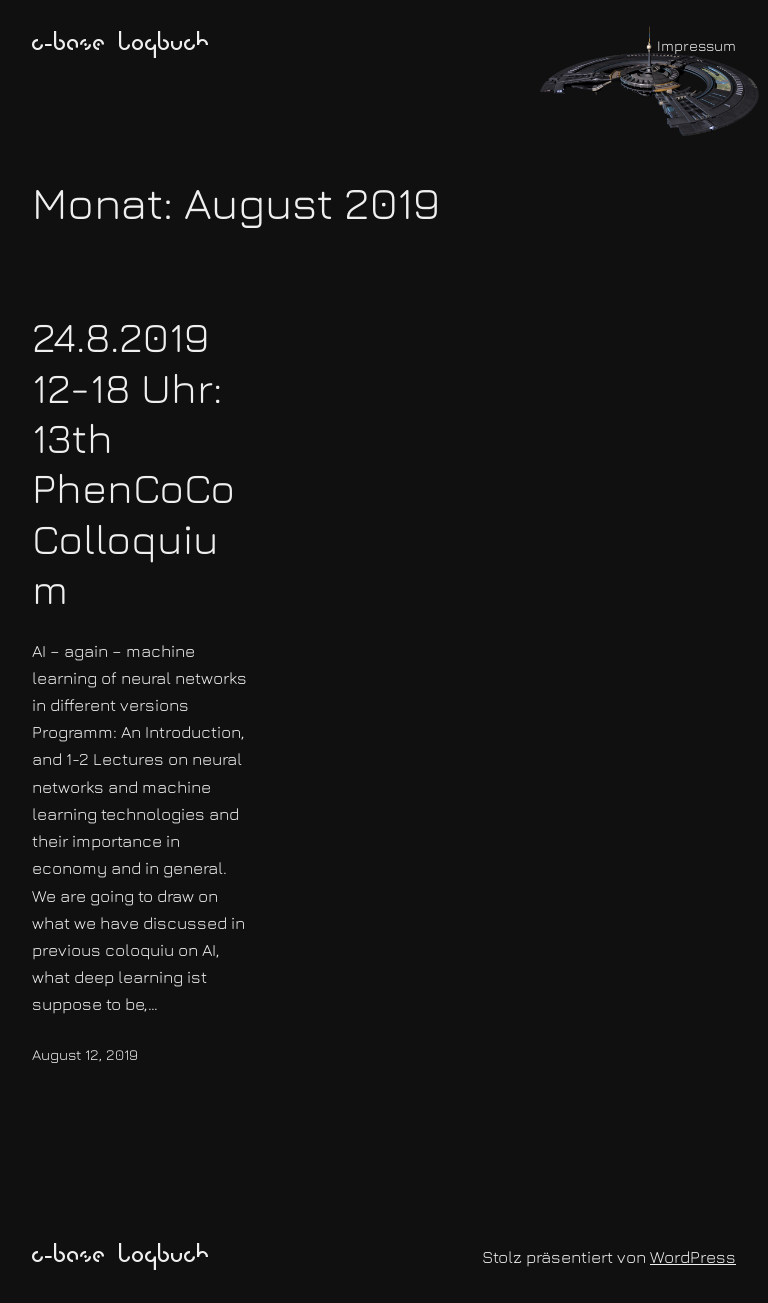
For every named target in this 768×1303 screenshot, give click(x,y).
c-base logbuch (121, 45)
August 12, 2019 (85, 1054)
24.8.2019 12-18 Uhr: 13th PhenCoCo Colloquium (133, 462)
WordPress (693, 1257)
